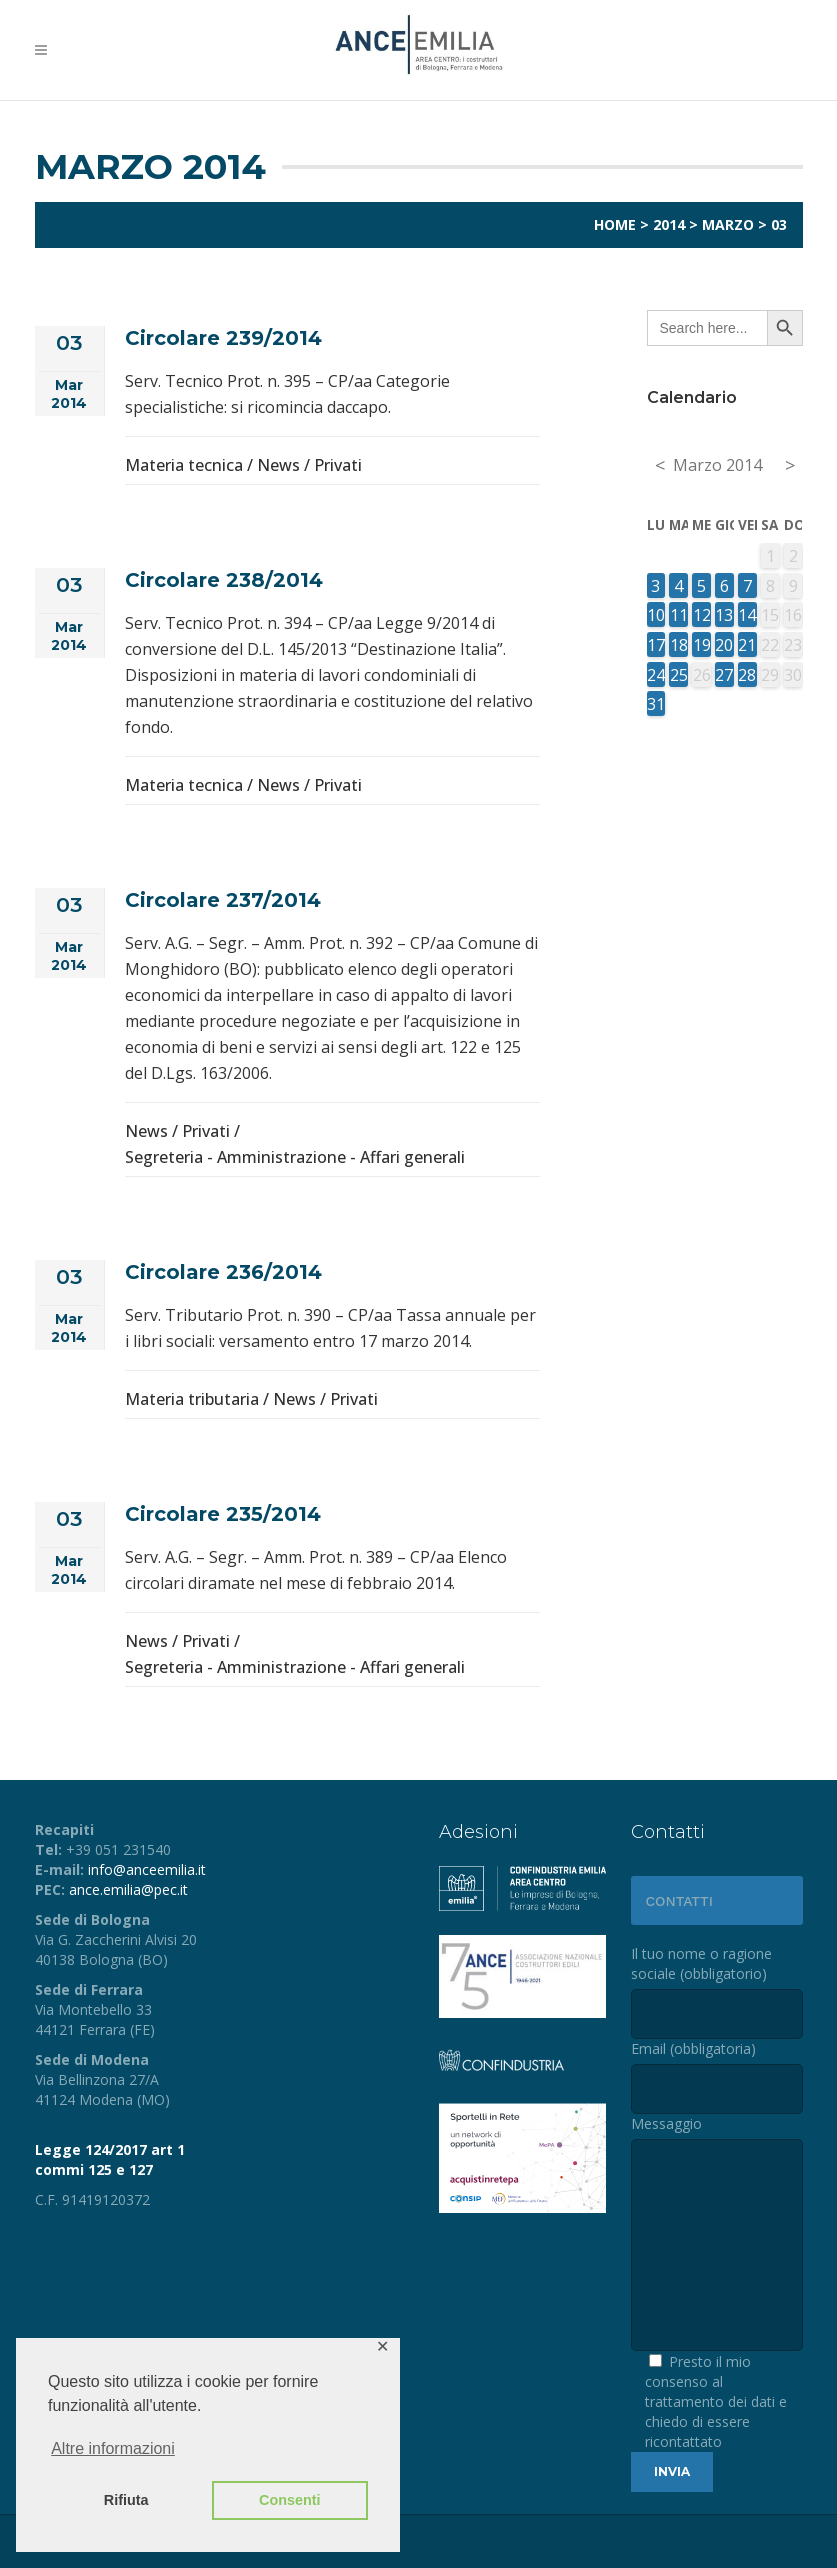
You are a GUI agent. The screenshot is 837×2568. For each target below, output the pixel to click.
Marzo (728, 224)
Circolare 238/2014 (224, 580)
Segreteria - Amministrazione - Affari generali (295, 1157)
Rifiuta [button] (126, 2500)
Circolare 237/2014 (223, 900)
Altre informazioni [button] (113, 2448)
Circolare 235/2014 (223, 1514)
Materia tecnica (184, 465)
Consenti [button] (290, 2500)
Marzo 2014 (717, 465)
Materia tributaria (192, 1399)
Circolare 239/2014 (223, 338)
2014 (669, 224)
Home (615, 224)
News (278, 465)
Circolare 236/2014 (223, 1272)
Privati (338, 465)
